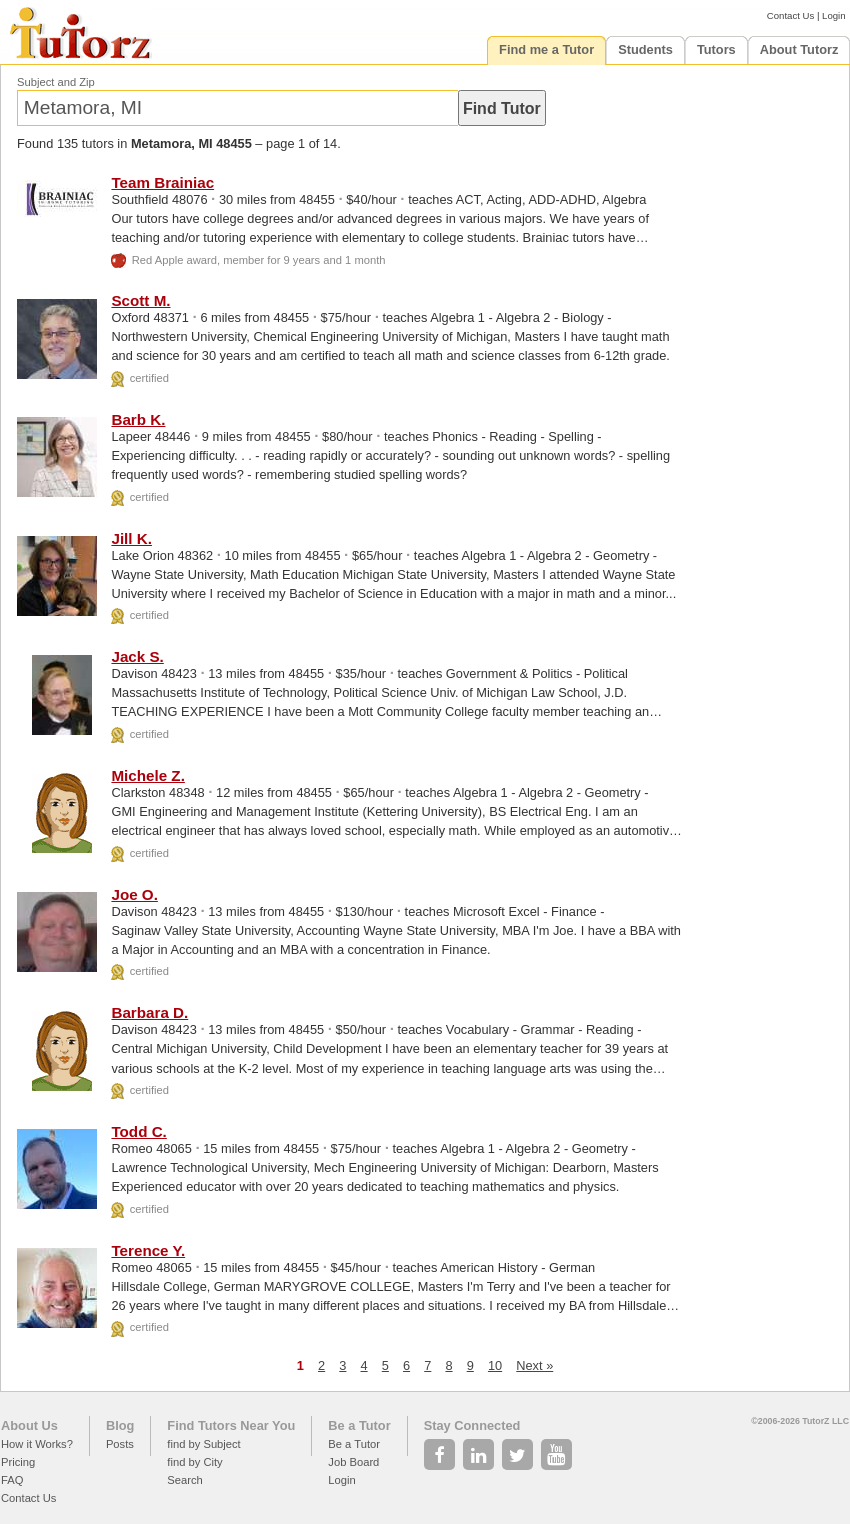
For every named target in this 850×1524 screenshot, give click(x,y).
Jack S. (137, 656)
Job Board (353, 1462)
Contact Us (790, 15)
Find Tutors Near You (231, 1425)
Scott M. (140, 300)
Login (833, 15)
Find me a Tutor (546, 49)
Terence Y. (148, 1250)
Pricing (18, 1462)
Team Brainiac (162, 182)
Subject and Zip (56, 82)
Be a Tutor (359, 1425)
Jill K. (131, 538)
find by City (194, 1462)
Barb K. (138, 419)
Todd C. (138, 1131)
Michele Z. (147, 775)
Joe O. (134, 894)
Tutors (716, 49)
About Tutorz (799, 49)
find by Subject (203, 1444)
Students (645, 49)
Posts (120, 1444)
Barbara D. (149, 1012)
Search (184, 1480)
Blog (120, 1425)
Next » (534, 1365)
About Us (29, 1425)
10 (495, 1365)
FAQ (12, 1480)
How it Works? (37, 1444)
